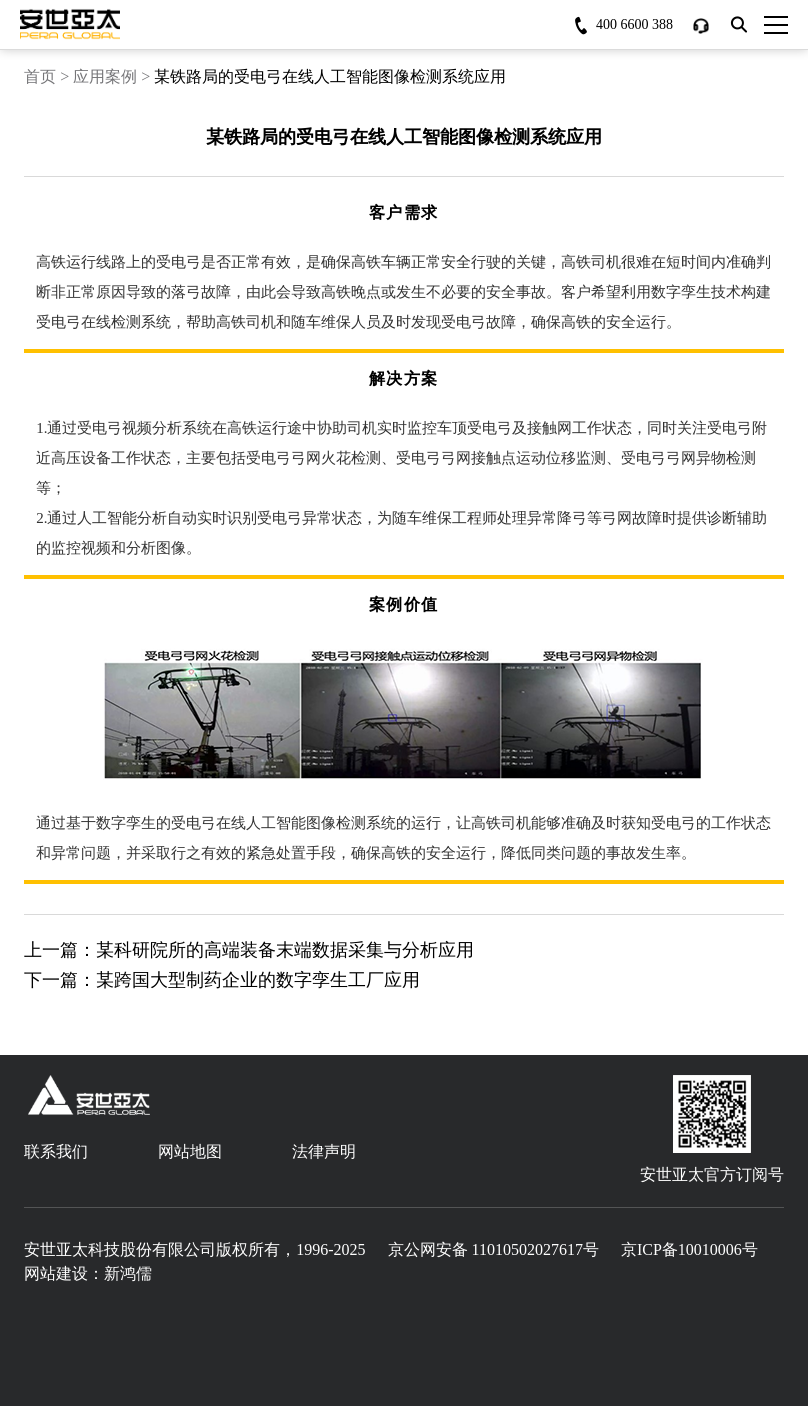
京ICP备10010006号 (689, 1249)
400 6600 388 (634, 24)
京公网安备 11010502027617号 (493, 1249)
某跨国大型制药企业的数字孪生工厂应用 (258, 980)
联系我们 (56, 1151)
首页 (40, 76)
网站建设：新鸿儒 (88, 1273)
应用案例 (105, 76)
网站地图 (190, 1151)
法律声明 (324, 1151)
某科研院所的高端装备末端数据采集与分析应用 (285, 950)
